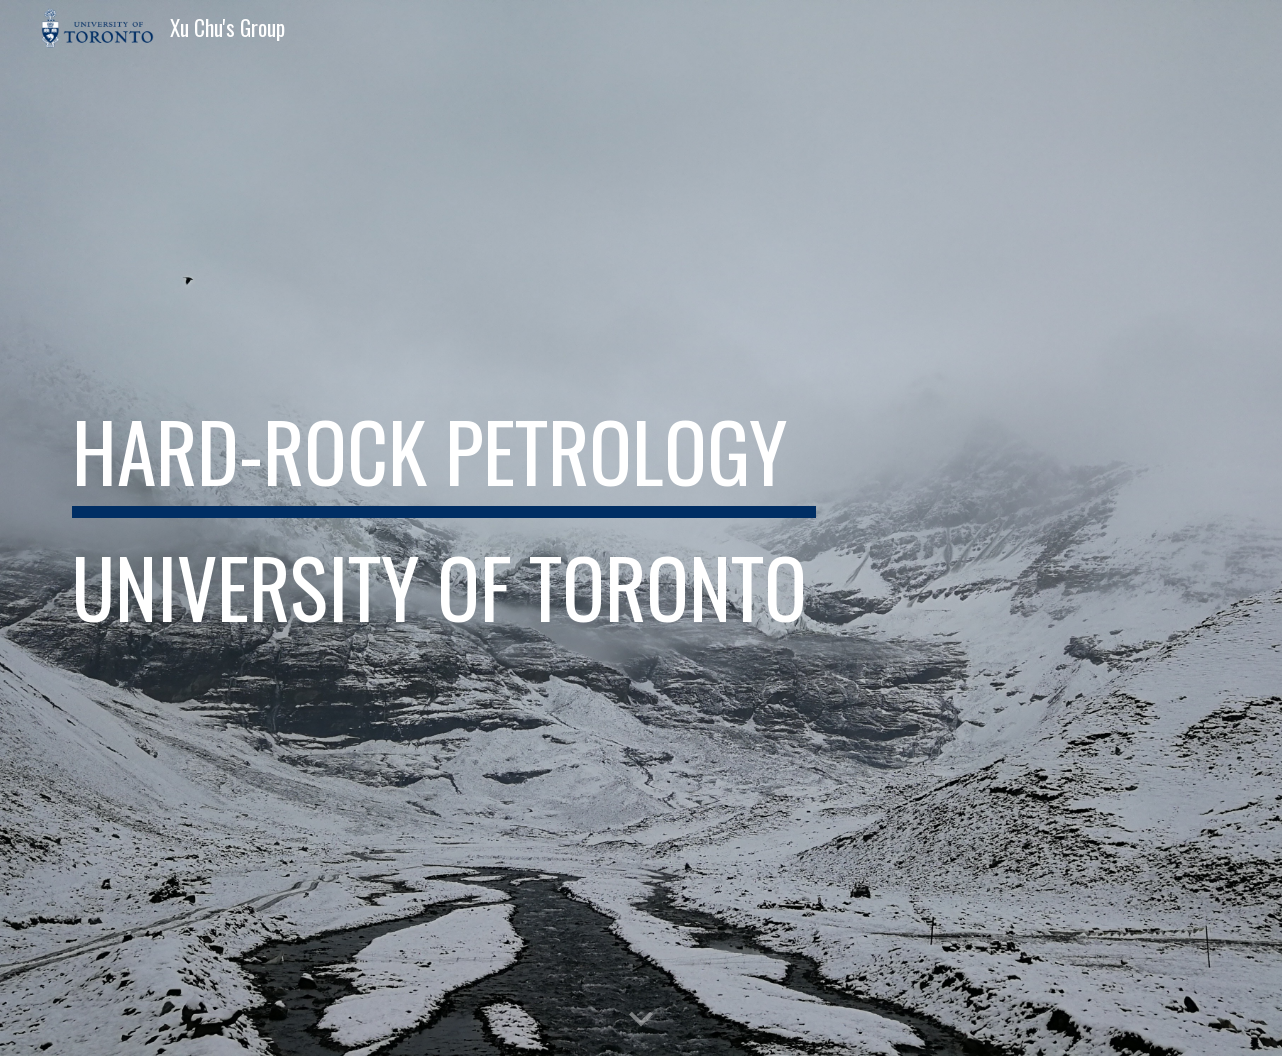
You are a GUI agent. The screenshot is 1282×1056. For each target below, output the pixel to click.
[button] (641, 1020)
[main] (444, 528)
